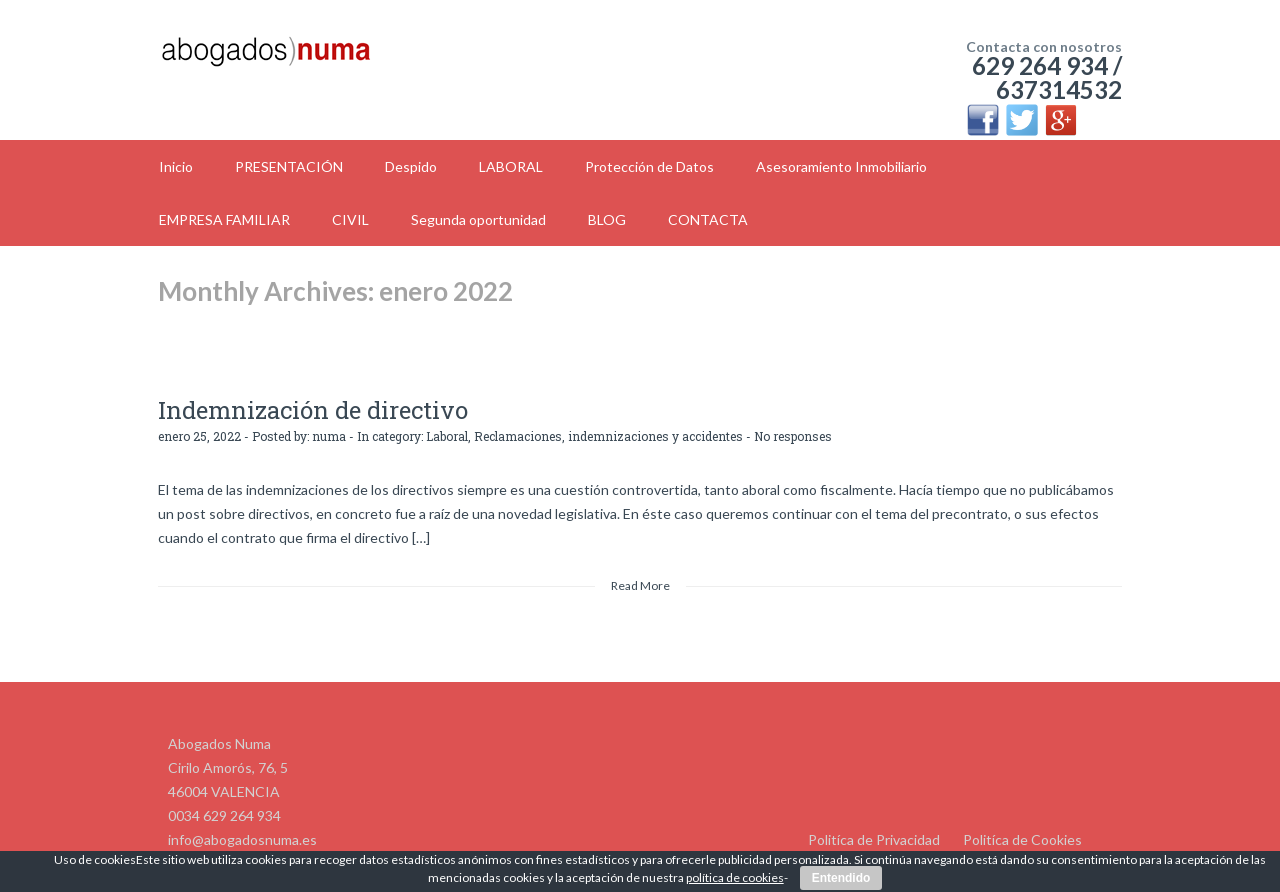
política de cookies (735, 877)
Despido (411, 166)
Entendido (841, 878)
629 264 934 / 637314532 (1047, 77)
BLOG (607, 219)
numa (329, 436)
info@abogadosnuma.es (242, 839)
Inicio (176, 166)
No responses (793, 436)
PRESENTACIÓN (289, 166)
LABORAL (511, 166)
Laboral (447, 436)
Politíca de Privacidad (874, 839)
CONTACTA (708, 219)
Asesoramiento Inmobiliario (841, 166)
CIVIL (350, 219)
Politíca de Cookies (1022, 839)
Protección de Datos (649, 166)
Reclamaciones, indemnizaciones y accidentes (608, 436)
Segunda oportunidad (478, 219)
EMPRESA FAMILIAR (224, 219)
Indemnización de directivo (313, 410)
